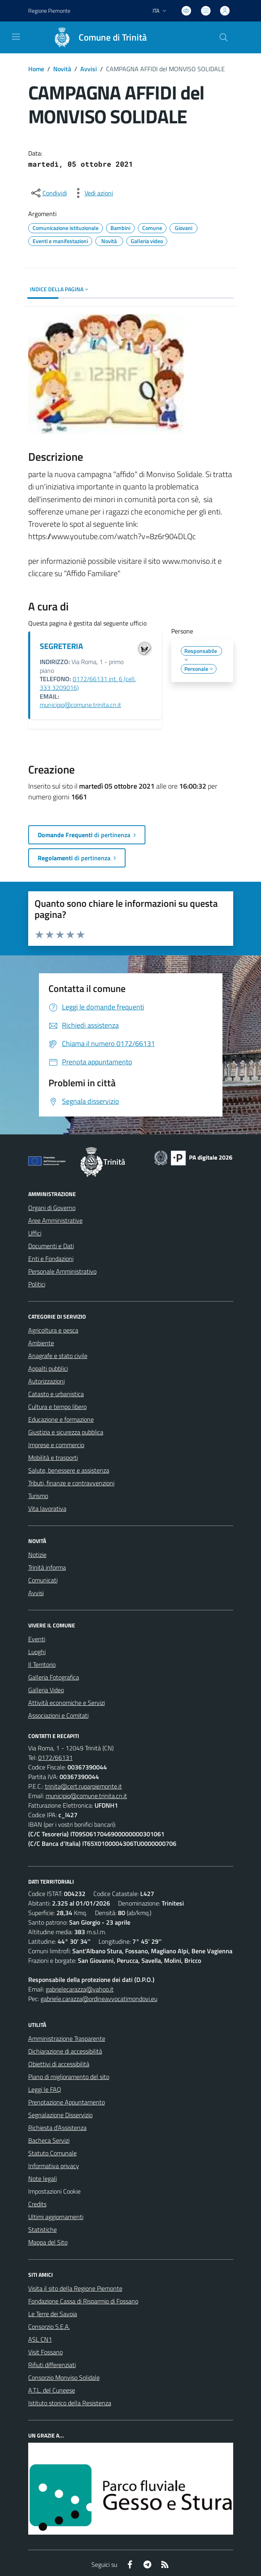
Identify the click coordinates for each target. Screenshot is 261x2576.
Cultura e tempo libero (57, 1406)
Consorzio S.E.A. (49, 2326)
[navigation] (16, 36)
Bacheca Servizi (49, 2140)
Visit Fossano (45, 2352)
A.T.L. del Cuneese (51, 2390)
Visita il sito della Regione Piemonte (75, 2288)
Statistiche (42, 2229)
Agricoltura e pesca (53, 1330)
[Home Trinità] (96, 37)
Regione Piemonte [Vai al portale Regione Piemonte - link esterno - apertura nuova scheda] (49, 10)
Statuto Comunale (52, 2153)
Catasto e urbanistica (56, 1394)
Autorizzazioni (46, 1381)
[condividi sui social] (48, 193)
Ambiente (41, 1343)
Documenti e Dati (51, 1246)
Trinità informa (47, 1567)
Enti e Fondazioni (50, 1258)
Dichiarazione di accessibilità (65, 2051)
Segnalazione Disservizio (60, 2115)
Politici (36, 1284)
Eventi (36, 1639)
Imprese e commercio (56, 1445)
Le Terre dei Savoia (52, 2314)
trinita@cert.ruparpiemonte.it (83, 1786)
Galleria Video (46, 1690)
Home (36, 69)
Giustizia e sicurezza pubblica (65, 1432)
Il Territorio (42, 1664)
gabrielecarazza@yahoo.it (80, 1989)
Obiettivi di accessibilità (58, 2064)
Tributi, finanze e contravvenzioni (71, 1483)
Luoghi (37, 1651)
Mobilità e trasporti (53, 1457)
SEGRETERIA (61, 646)
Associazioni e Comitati (58, 1715)
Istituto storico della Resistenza (69, 2403)
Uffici (34, 1233)
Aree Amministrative (55, 1220)
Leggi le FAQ (44, 2089)
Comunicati (43, 1580)
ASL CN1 (40, 2339)
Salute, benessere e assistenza (68, 1470)
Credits (37, 2204)
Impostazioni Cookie (54, 2191)
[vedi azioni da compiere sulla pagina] (92, 193)
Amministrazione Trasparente (66, 2038)
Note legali (42, 2178)
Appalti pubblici (48, 1368)
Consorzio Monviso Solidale (64, 2377)
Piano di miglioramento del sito (68, 2076)
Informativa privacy (53, 2166)
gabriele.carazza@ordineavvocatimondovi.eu (99, 1998)
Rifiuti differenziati (52, 2364)
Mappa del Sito (48, 2242)
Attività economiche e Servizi (66, 1702)
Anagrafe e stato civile (57, 1355)
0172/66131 (55, 1757)
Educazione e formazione (61, 1419)
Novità (62, 69)
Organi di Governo (51, 1207)
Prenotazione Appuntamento (66, 2102)
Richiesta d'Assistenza (57, 2127)
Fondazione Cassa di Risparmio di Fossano (83, 2301)
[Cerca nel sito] (223, 37)
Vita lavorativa (47, 1508)
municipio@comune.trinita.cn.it (80, 704)
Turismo (38, 1495)
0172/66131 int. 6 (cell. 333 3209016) (88, 683)
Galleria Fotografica (53, 1677)
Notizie (37, 1554)
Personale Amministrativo (62, 1271)
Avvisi (88, 69)
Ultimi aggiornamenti (55, 2216)
